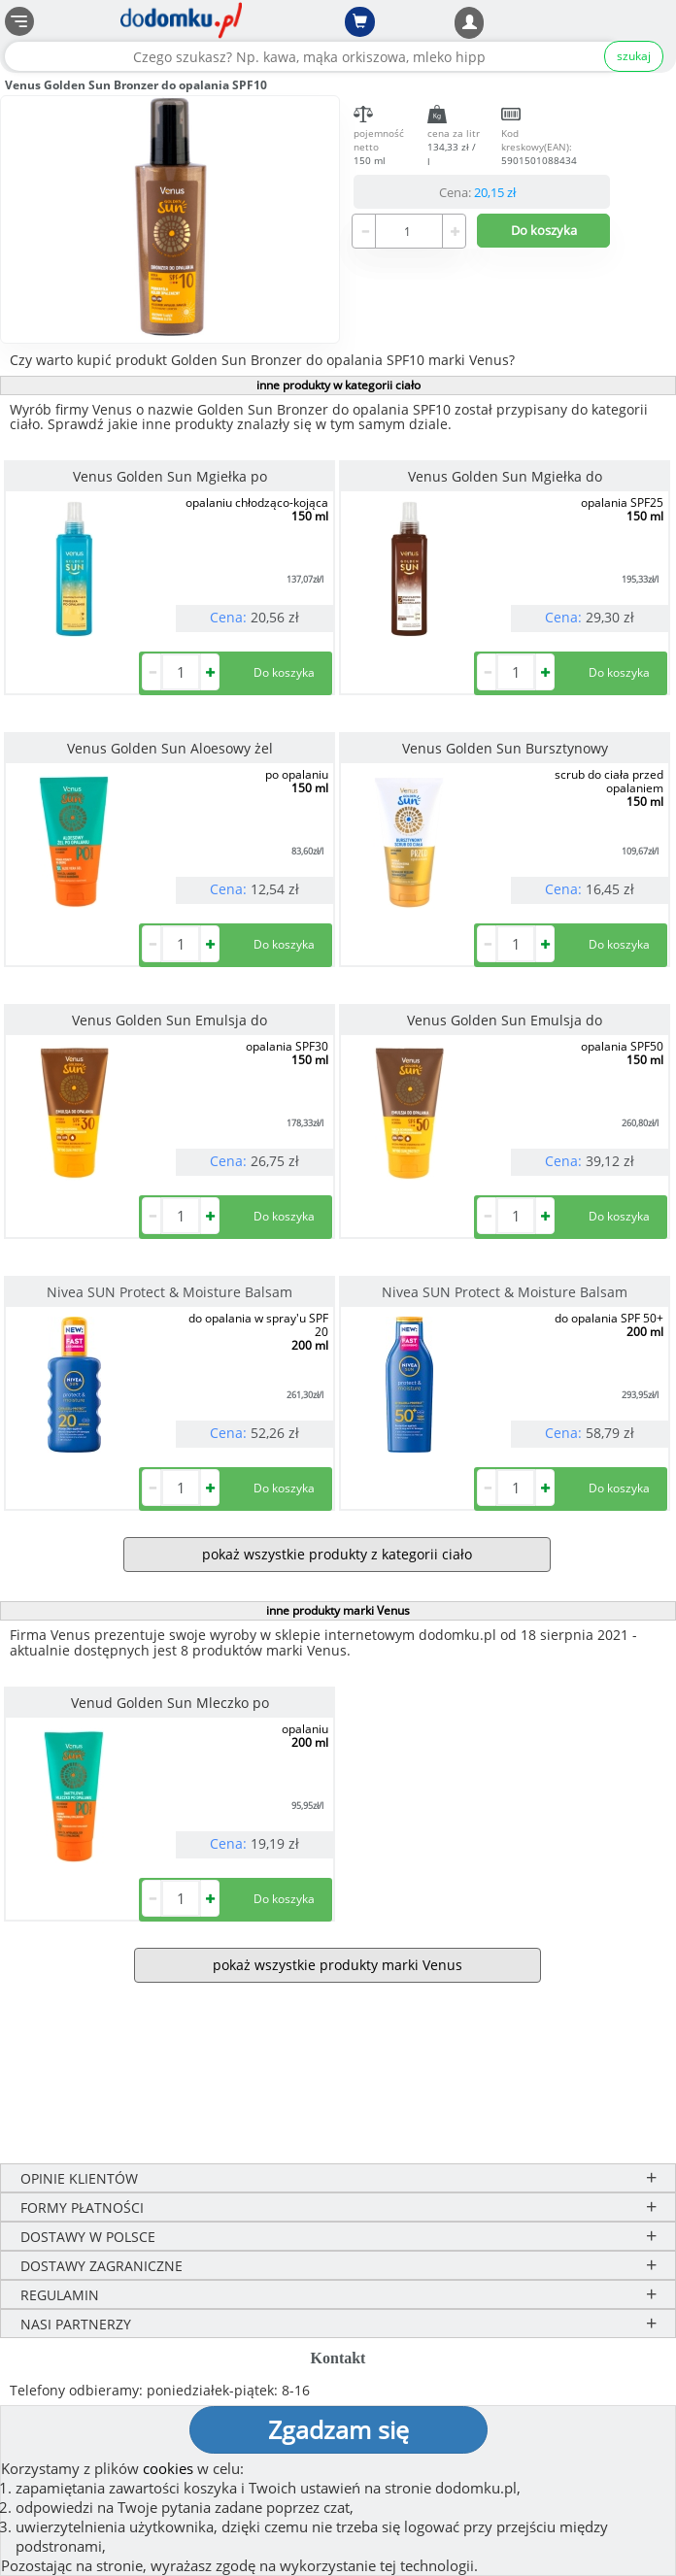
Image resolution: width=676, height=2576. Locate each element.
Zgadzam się (338, 2429)
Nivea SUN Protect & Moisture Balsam (169, 1292)
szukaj (634, 56)
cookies (168, 2468)
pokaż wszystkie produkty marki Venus (337, 1965)
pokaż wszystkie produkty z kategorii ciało (337, 1554)
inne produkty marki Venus (338, 1610)
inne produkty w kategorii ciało (338, 385)
